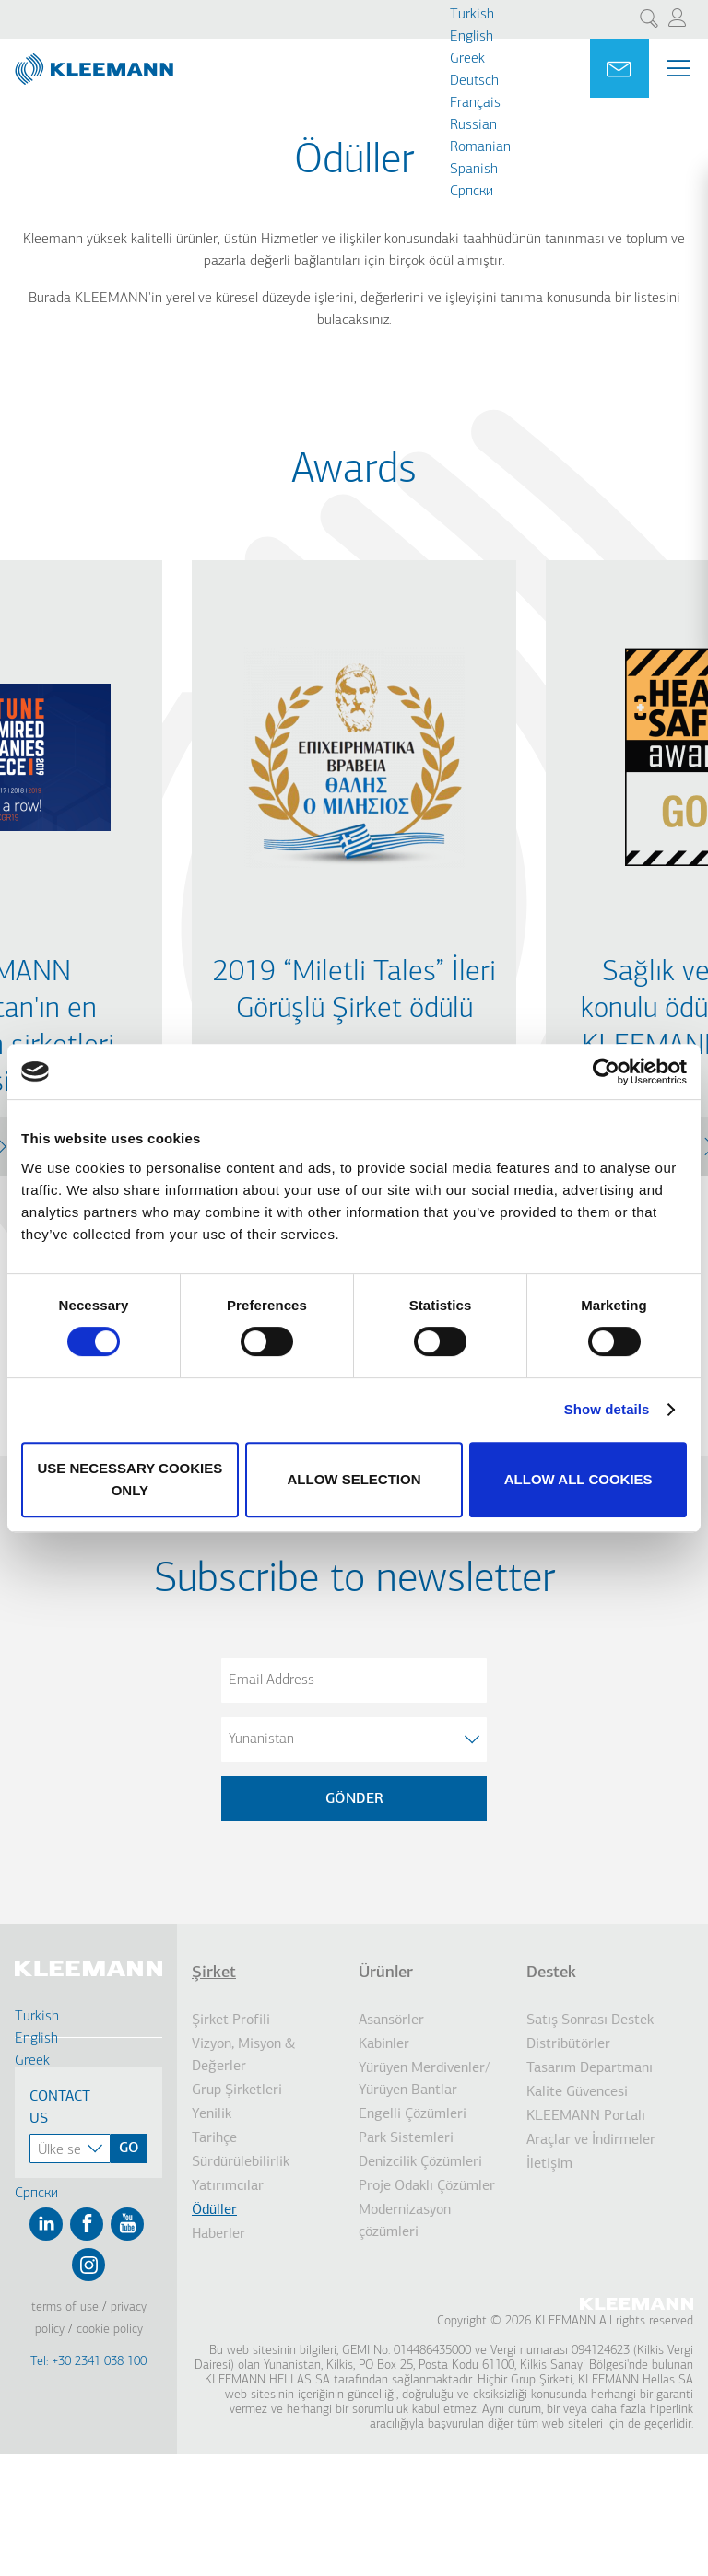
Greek (467, 59)
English (471, 36)
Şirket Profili (231, 2020)
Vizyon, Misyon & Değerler (244, 2055)
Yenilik (211, 2114)
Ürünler (386, 1973)
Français (475, 103)
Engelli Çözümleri (412, 2114)
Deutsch (474, 81)
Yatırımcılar (228, 2186)
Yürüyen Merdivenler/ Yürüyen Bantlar (424, 2079)
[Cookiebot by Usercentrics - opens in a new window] (606, 1071)
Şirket (214, 1973)
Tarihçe (214, 2138)
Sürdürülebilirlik (240, 2162)
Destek (551, 1973)
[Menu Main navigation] (678, 68)
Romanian (480, 147)
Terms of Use (65, 2307)
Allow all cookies (578, 1479)
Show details (607, 1409)
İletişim (549, 2164)
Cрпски (471, 191)
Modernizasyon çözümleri (405, 2221)
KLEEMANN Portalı (585, 2116)
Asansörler (391, 2020)
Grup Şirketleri (237, 2090)
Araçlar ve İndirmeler (590, 2140)
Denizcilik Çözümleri (420, 2162)
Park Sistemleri (406, 2138)
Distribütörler (568, 2044)
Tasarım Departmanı (589, 2068)
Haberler (218, 2234)
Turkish (472, 14)
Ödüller (214, 2210)
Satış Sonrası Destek (590, 2020)
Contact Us (60, 2108)
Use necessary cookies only (129, 1479)
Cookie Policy (110, 2329)
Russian (473, 125)
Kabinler (384, 2044)
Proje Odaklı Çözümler (427, 2186)
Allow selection (353, 1479)
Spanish (474, 169)
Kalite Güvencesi (577, 2092)
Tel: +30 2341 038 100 (88, 2362)
